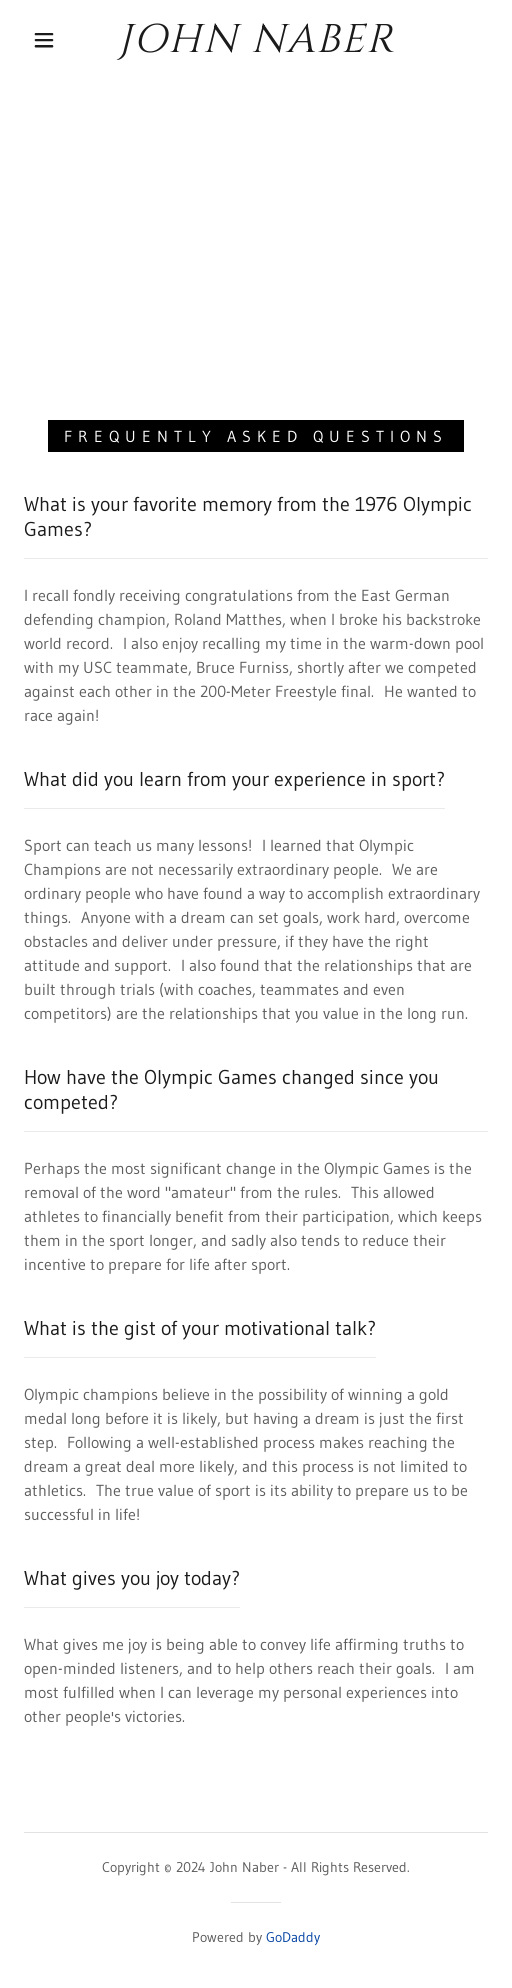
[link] (255, 40)
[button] (47, 40)
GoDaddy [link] (293, 1937)
